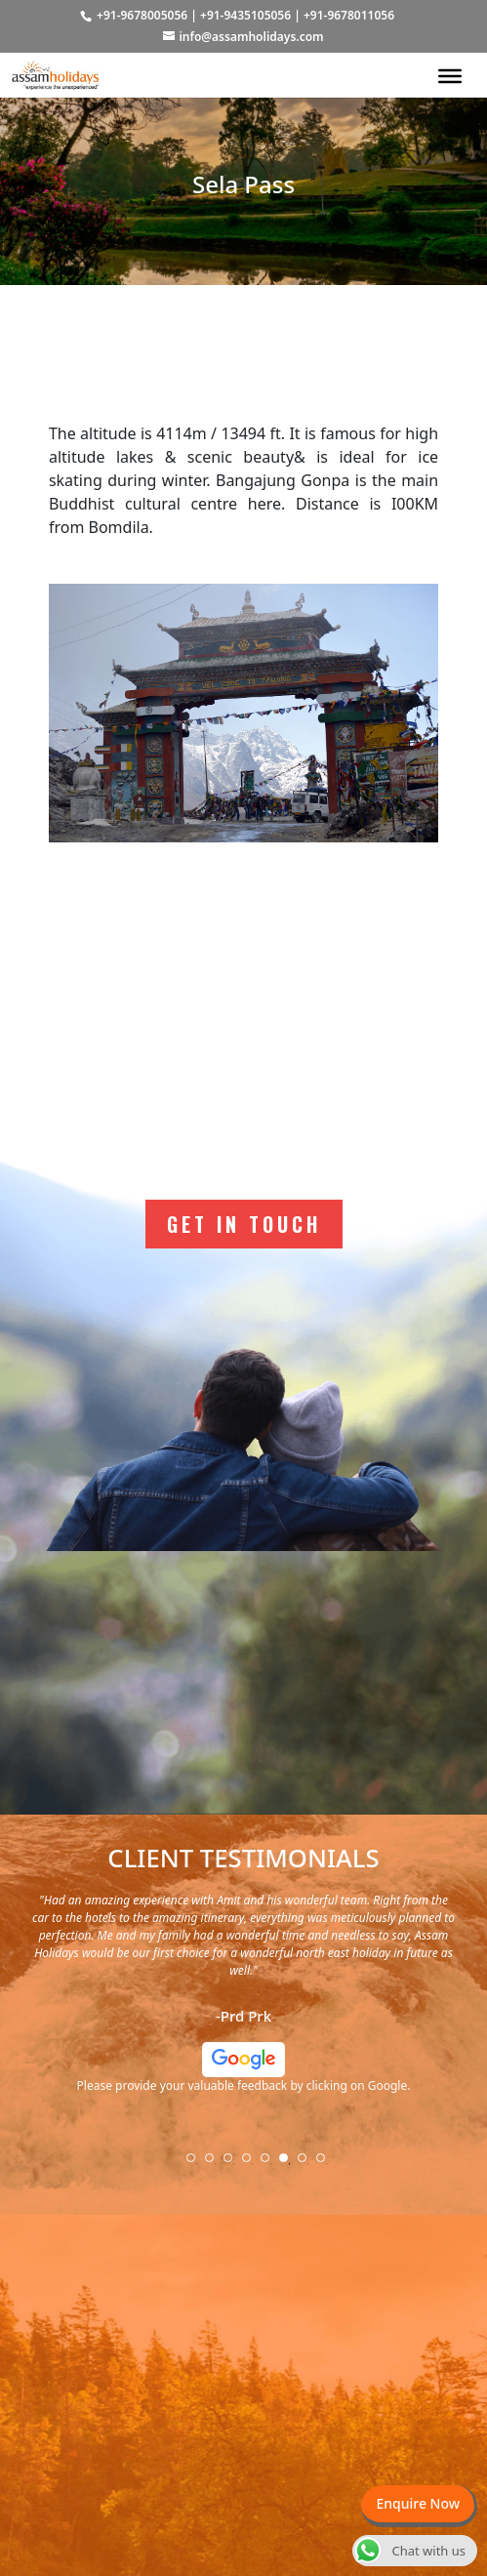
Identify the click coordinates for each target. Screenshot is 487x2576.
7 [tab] (308, 2164)
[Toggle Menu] (450, 75)
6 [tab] (290, 2164)
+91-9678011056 (349, 15)
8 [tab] (327, 2164)
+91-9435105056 (245, 15)
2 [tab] (215, 2164)
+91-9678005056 (142, 15)
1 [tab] (197, 2164)
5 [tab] (271, 2164)
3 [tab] (234, 2164)
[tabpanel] (243, 2001)
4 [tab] (253, 2164)
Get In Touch (244, 1224)
